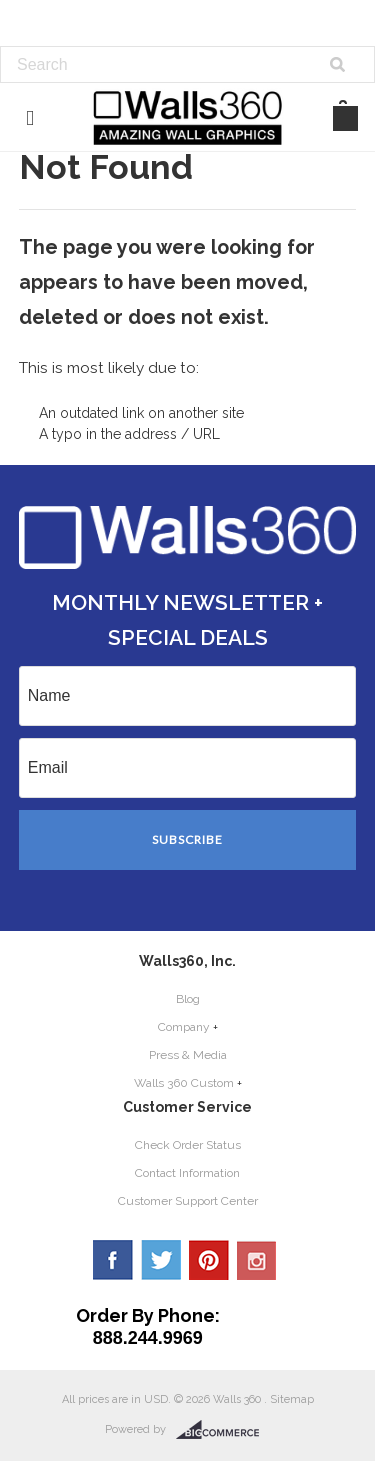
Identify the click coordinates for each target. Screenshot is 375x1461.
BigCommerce (223, 1430)
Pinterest (209, 1260)
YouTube (257, 1260)
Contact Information (187, 1173)
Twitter (161, 1260)
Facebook (113, 1260)
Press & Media (188, 1055)
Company (184, 1027)
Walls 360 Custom (184, 1083)
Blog (188, 999)
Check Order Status (188, 1145)
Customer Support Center (188, 1201)
